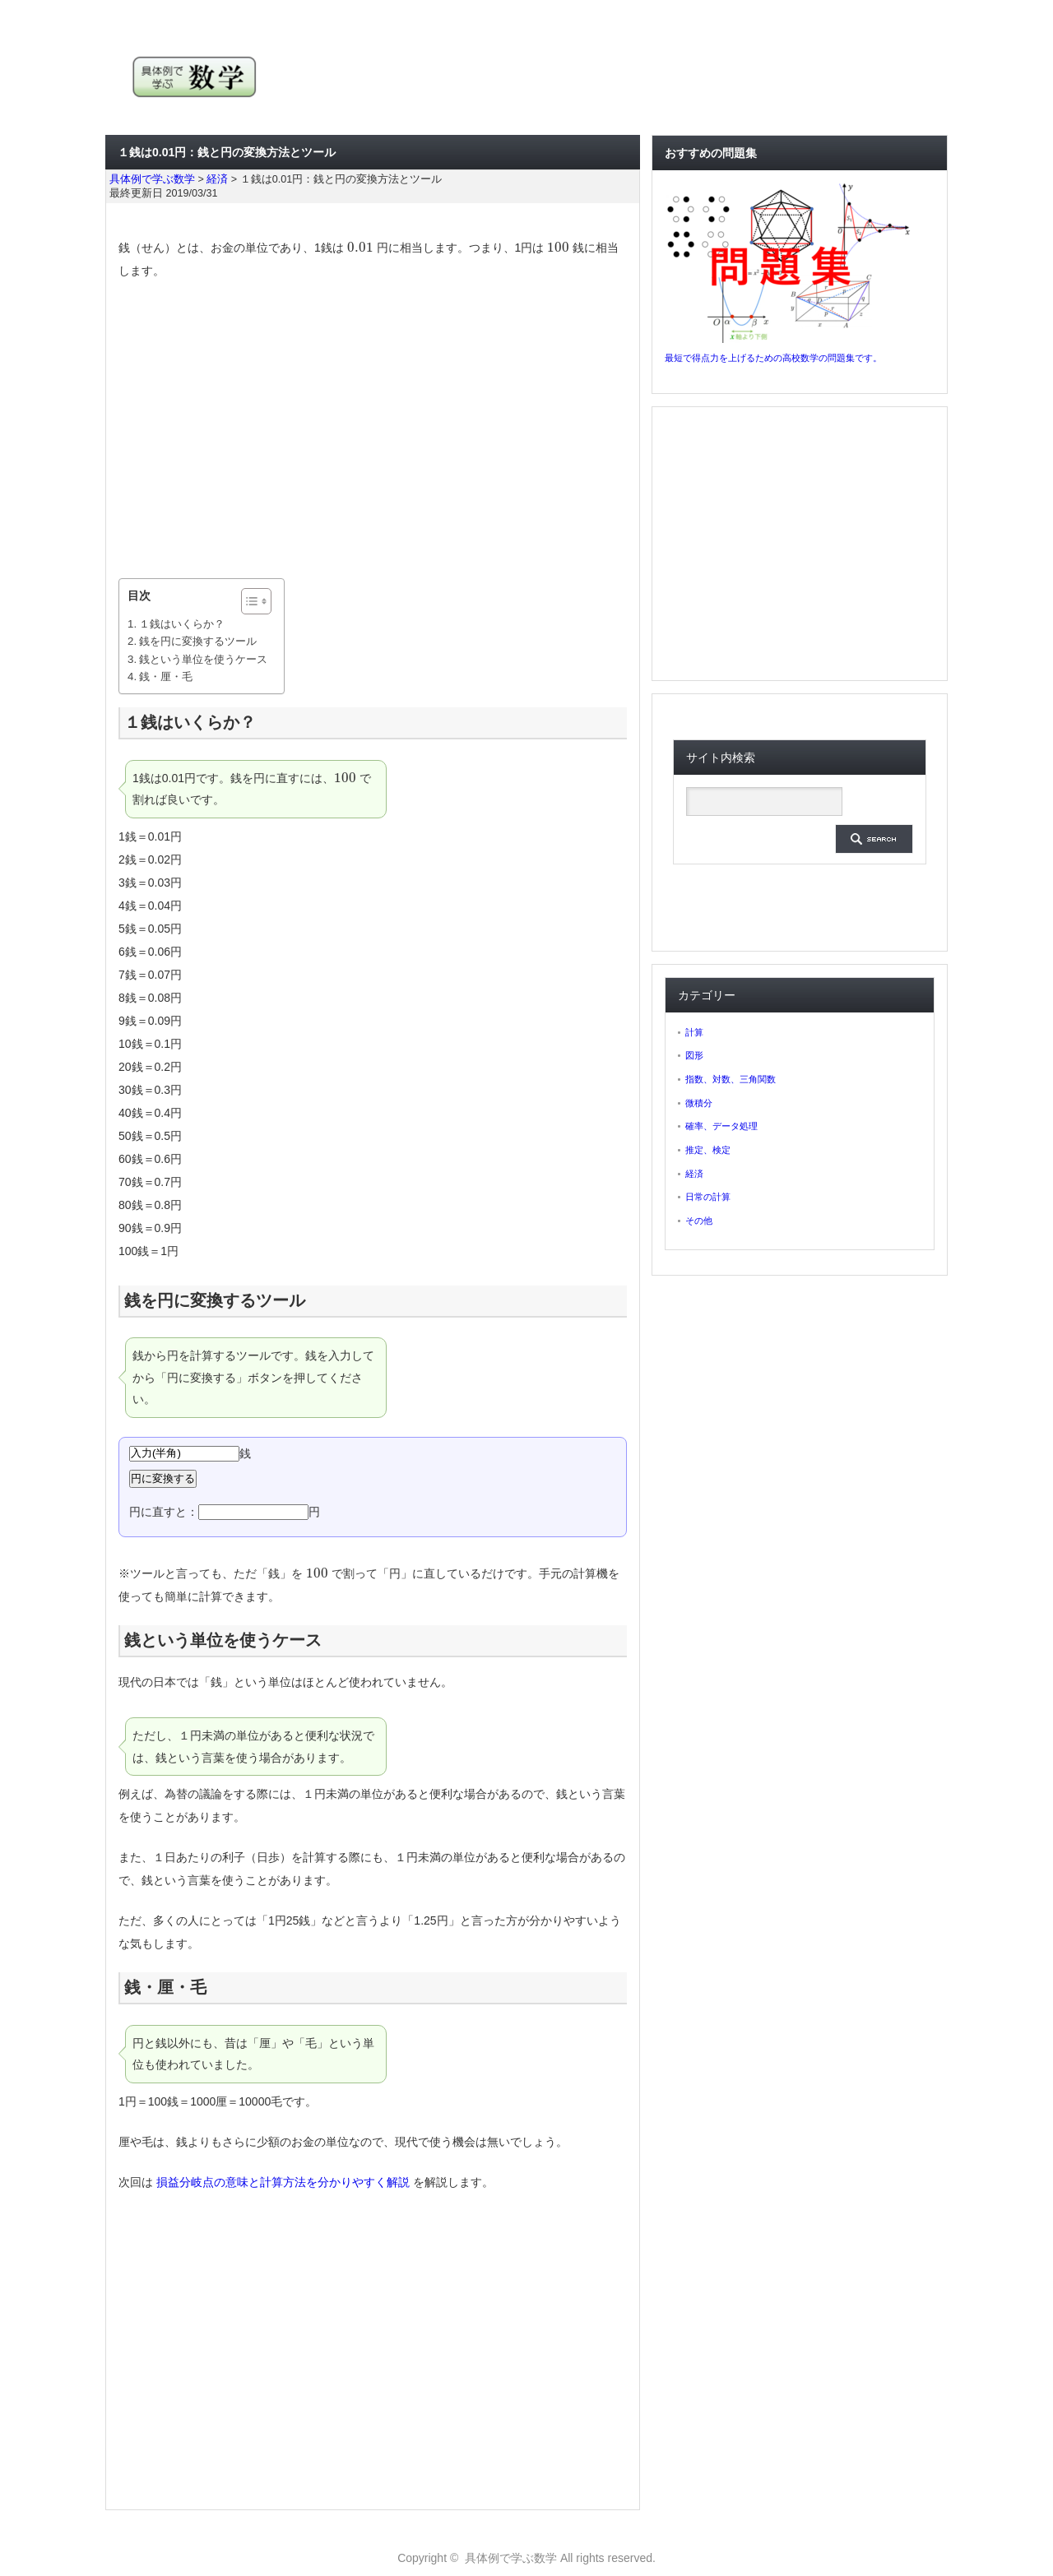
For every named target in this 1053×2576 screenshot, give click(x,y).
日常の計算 (708, 1197)
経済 (694, 1174)
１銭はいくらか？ (182, 624)
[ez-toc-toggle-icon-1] (248, 601)
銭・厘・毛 (166, 676)
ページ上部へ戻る (1038, 2490)
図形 (694, 1055)
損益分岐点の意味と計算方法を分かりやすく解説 (283, 2182)
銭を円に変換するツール (198, 641)
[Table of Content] (256, 601)
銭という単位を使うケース (203, 659)
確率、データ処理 (721, 1126)
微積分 (698, 1103)
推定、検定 (708, 1150)
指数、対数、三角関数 (730, 1079)
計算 (694, 1032)
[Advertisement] (372, 430)
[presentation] (360, 247)
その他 (698, 1220)
